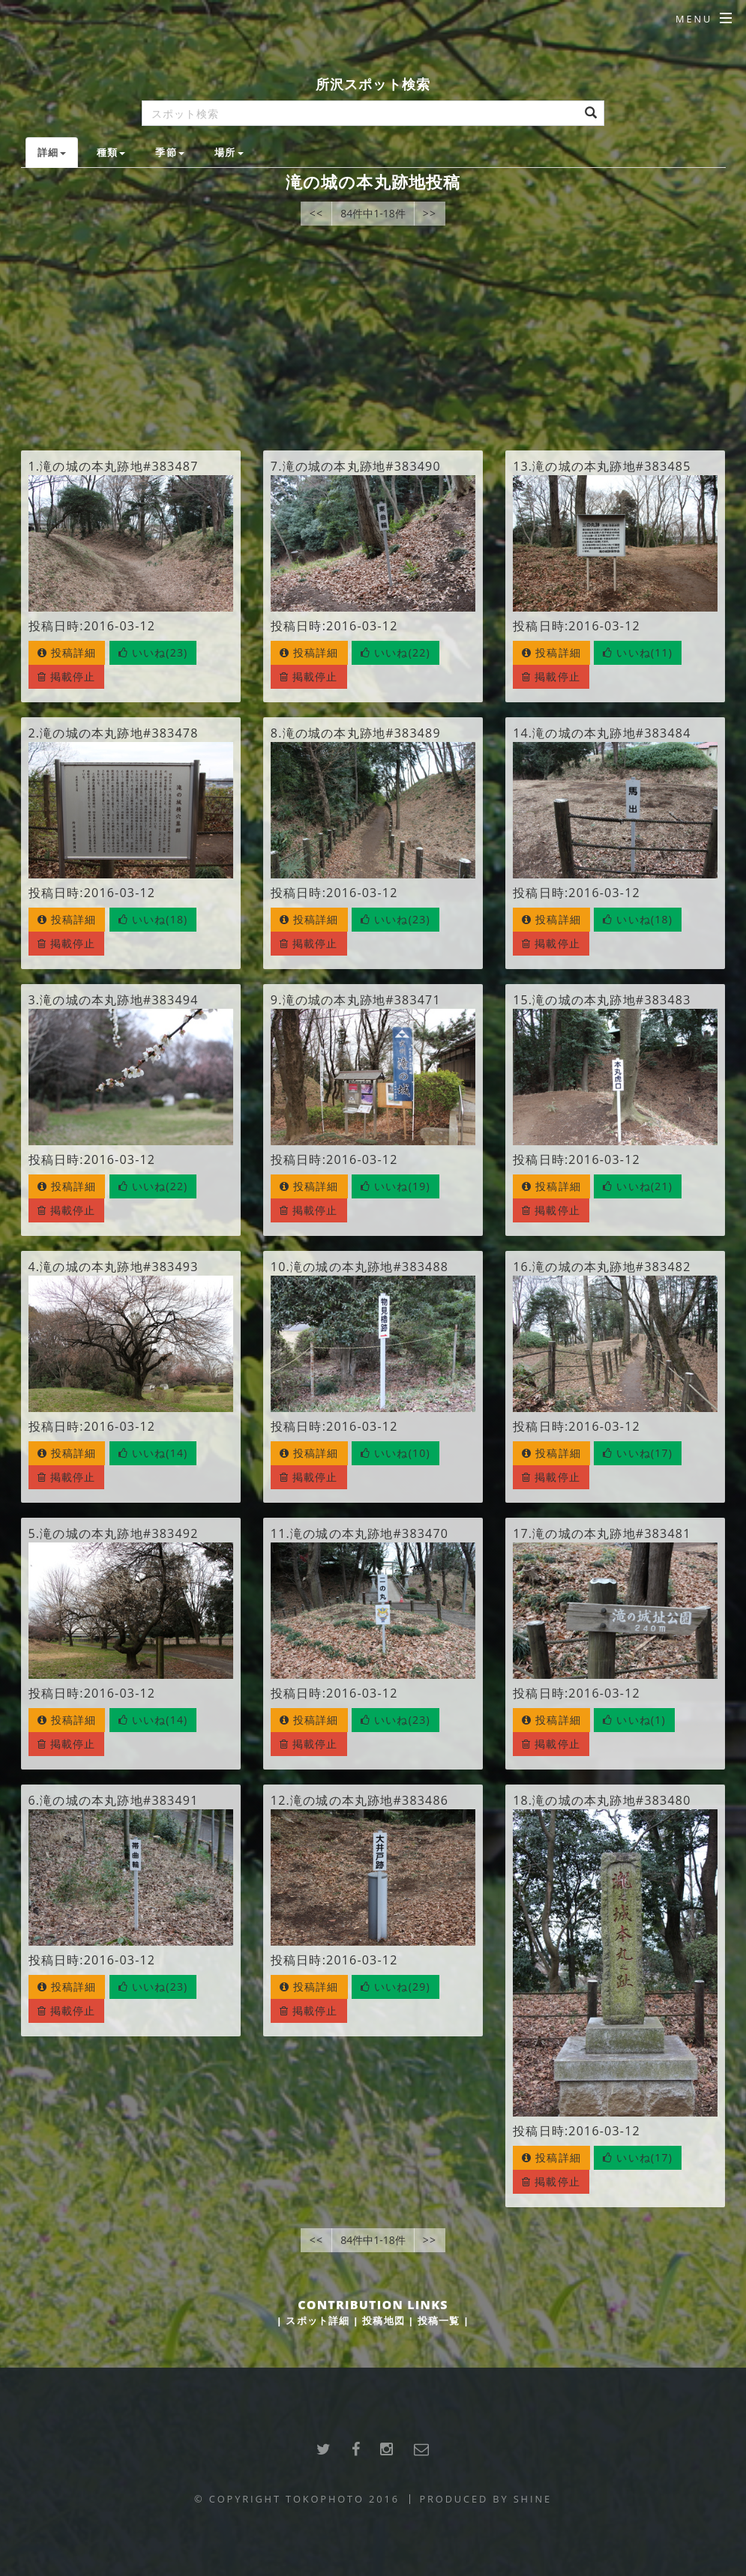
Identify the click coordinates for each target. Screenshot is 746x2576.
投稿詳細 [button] (67, 652)
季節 (169, 152)
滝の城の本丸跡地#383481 (611, 1533)
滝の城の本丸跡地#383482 (611, 1266)
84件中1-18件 (373, 213)
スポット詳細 (317, 2320)
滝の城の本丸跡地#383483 (611, 1000)
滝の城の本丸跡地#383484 (611, 733)
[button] (153, 653)
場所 (228, 152)
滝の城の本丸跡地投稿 (373, 182)
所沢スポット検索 (373, 83)
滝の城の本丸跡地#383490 (362, 466)
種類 (111, 152)
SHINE (533, 2499)
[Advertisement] (372, 338)
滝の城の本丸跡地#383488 (369, 1266)
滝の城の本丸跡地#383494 (119, 1000)
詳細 (51, 152)
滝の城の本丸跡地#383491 (119, 1800)
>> (429, 213)
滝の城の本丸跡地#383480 (611, 1800)
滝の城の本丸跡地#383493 (119, 1266)
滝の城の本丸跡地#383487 (119, 466)
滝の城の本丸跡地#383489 (362, 733)
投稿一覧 (439, 2320)
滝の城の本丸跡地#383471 (362, 1000)
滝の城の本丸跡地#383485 (611, 466)
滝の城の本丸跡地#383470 (369, 1533)
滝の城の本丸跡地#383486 (369, 1800)
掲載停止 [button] (66, 676)
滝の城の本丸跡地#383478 (119, 733)
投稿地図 (383, 2320)
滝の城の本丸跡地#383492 (119, 1533)
